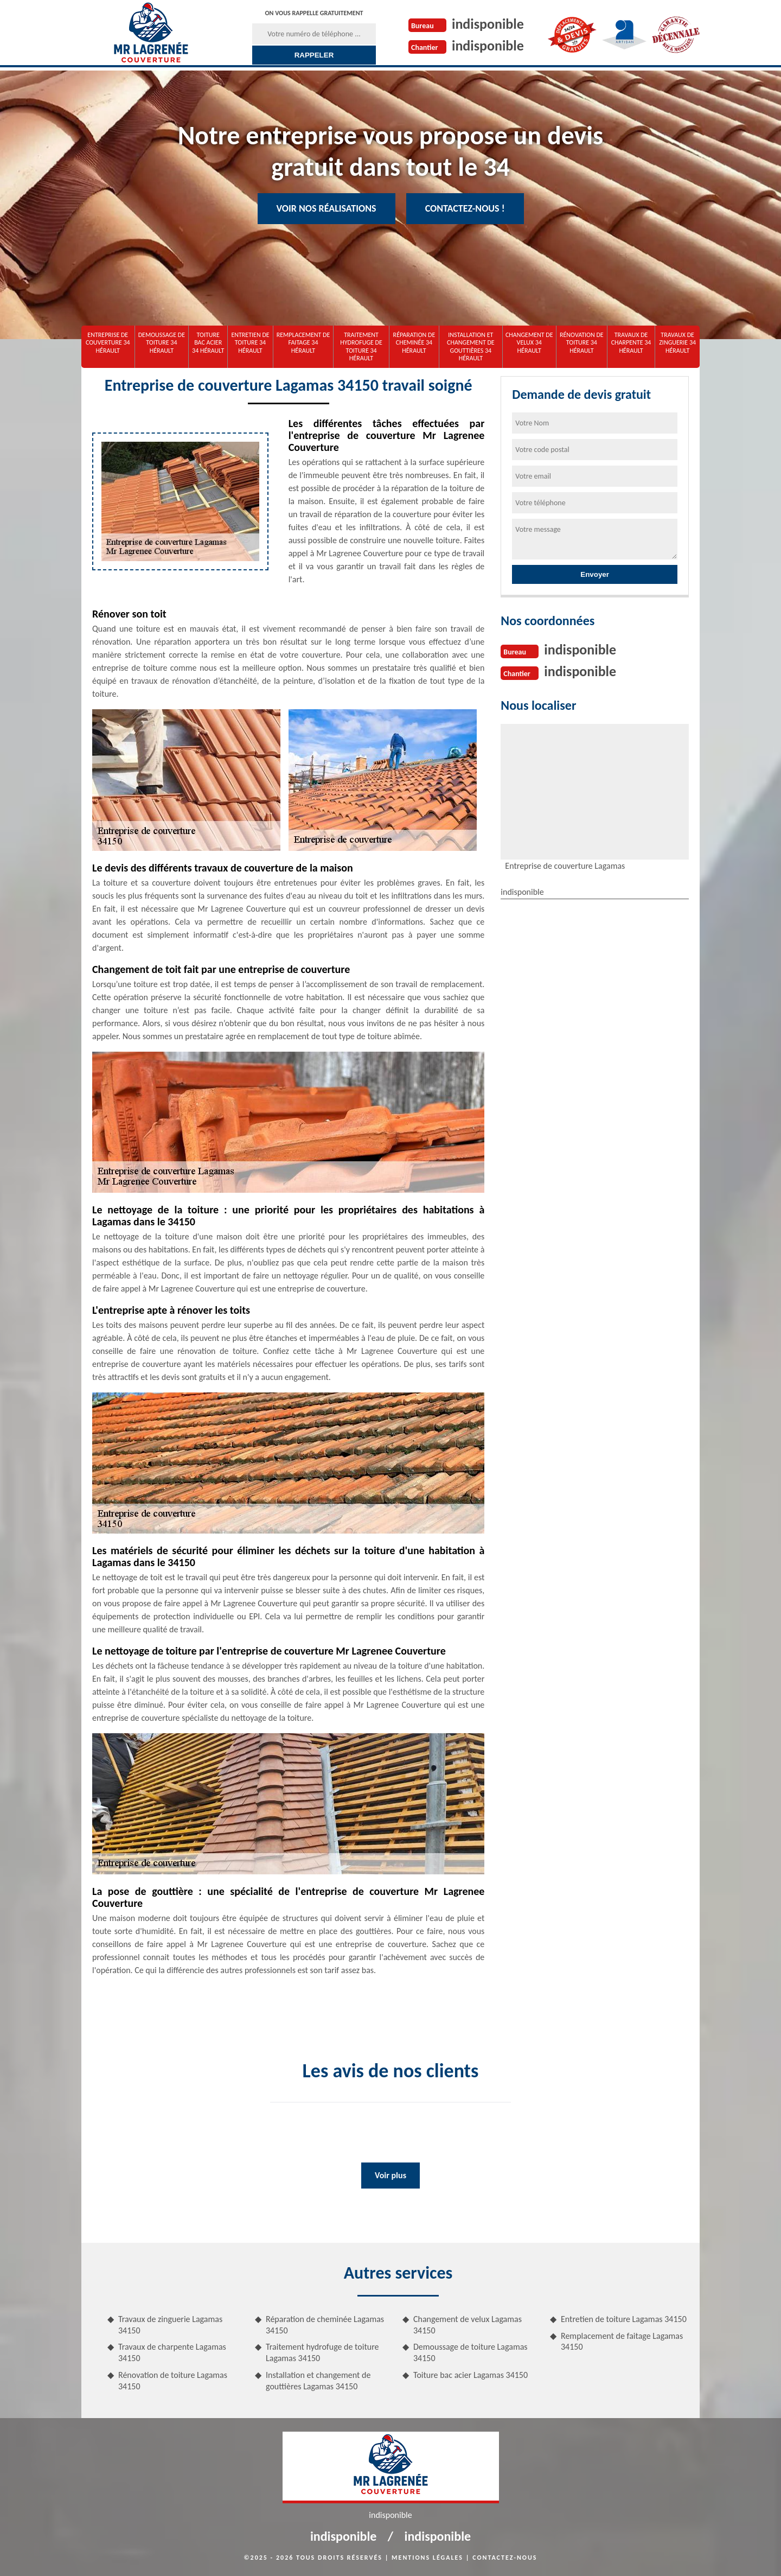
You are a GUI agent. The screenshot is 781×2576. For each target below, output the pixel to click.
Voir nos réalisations (326, 208)
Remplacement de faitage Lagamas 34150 (622, 2341)
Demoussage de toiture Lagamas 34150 (470, 2352)
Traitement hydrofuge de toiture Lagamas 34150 (322, 2352)
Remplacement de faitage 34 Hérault (303, 342)
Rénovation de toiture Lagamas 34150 (172, 2380)
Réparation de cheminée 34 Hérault (414, 342)
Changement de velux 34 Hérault (529, 342)
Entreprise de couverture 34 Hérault (108, 342)
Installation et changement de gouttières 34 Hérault (471, 346)
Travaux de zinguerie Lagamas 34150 (170, 2325)
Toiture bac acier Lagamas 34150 (470, 2375)
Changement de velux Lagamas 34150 (467, 2325)
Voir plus (390, 2175)
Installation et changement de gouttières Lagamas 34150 (318, 2380)
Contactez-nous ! (465, 208)
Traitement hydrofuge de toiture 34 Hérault (361, 346)
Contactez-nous (504, 2557)
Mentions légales (427, 2557)
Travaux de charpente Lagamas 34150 (172, 2352)
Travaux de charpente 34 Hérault (631, 342)
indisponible (488, 24)
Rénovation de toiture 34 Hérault (582, 342)
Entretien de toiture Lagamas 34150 (624, 2319)
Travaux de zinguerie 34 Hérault (677, 342)
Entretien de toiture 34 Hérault (250, 342)
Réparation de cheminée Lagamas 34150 (325, 2325)
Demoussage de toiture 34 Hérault (161, 342)
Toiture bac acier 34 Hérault (208, 342)
